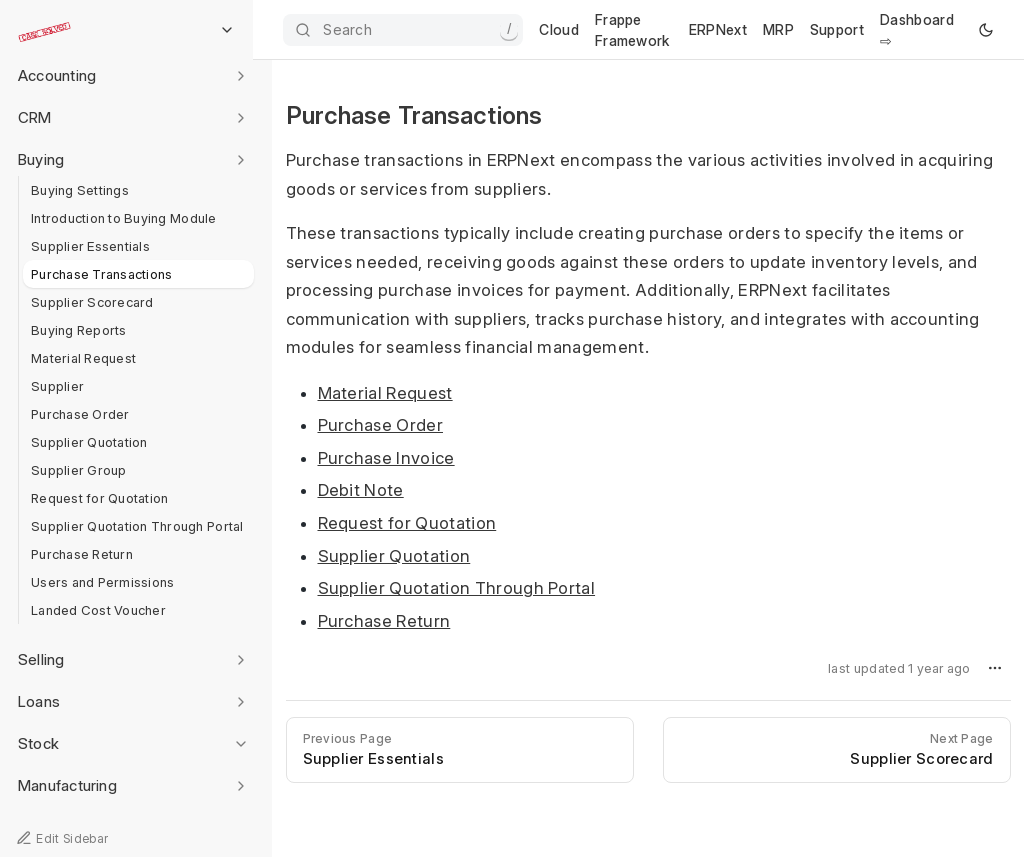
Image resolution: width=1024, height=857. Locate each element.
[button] (995, 668)
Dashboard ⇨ (917, 30)
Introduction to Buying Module (124, 218)
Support (837, 29)
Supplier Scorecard (92, 302)
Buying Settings (80, 190)
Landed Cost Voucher (98, 610)
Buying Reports (79, 330)
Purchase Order (80, 414)
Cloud (559, 29)
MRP (778, 29)
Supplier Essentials (90, 246)
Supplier (57, 386)
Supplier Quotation (89, 442)
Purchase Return (82, 554)
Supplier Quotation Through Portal (137, 526)
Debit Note (361, 490)
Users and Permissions (102, 582)
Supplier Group (79, 470)
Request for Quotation (99, 498)
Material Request (83, 358)
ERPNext (718, 29)
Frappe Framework (632, 30)
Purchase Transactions (101, 274)
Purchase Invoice (386, 458)
